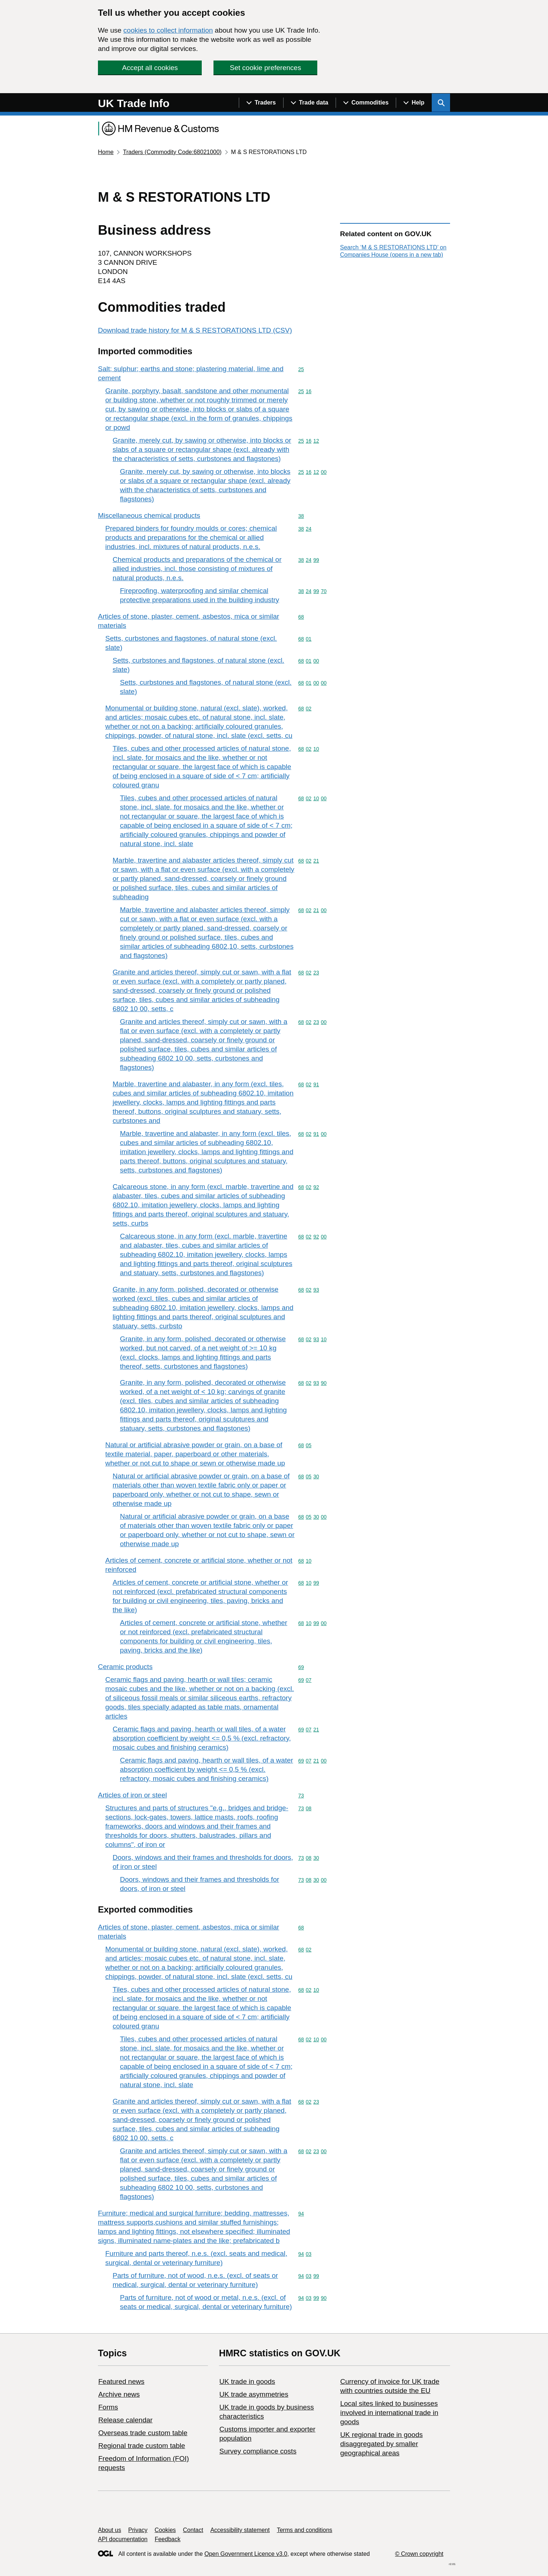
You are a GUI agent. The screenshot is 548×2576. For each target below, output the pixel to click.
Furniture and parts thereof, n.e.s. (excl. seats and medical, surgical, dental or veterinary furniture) (196, 2258)
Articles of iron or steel (132, 1795)
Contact (193, 2530)
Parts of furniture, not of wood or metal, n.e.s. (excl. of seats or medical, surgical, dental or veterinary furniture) (206, 2302)
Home (106, 152)
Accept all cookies (150, 68)
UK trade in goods (247, 2381)
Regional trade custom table (141, 2445)
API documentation (122, 2539)
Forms (108, 2407)
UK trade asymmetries (253, 2394)
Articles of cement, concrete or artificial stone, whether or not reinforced (198, 1564)
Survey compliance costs (257, 2451)
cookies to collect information (168, 30)
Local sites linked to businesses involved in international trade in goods (389, 2413)
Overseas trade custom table (142, 2433)
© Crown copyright (419, 2554)
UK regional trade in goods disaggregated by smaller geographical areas (381, 2444)
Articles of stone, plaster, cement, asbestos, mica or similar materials (188, 620)
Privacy (137, 2530)
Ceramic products (125, 1667)
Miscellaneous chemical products (149, 515)
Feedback (167, 2539)
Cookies (165, 2530)
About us (109, 2530)
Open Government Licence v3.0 (245, 2554)
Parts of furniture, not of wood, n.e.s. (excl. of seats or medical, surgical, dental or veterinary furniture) (195, 2280)
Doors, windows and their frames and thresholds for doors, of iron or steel (203, 1862)
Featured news (121, 2381)
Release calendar (125, 2420)
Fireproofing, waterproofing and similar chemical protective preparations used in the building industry (199, 595)
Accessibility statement (240, 2530)
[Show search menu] (441, 103)
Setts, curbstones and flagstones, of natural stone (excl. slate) (191, 642)
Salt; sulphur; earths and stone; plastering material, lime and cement (191, 373)
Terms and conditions (304, 2530)
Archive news (119, 2394)
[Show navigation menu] (261, 103)
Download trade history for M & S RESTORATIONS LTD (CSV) (195, 330)
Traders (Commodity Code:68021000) (172, 152)
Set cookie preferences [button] (265, 68)
